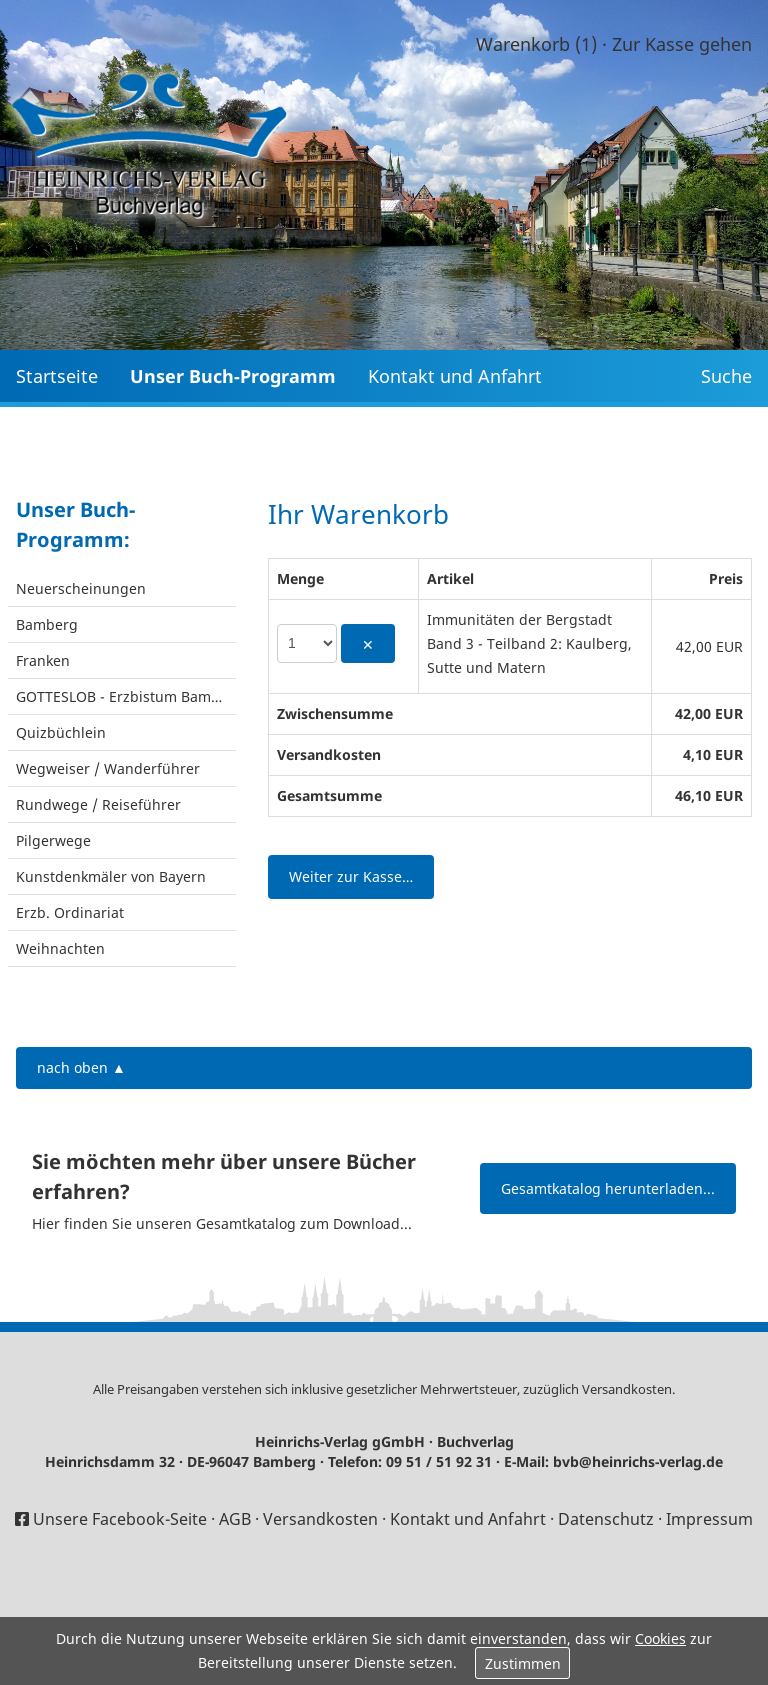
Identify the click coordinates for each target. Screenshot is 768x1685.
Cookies (660, 1638)
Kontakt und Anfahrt (455, 376)
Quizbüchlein (61, 732)
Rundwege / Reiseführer (98, 804)
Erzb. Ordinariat (70, 912)
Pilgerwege (53, 840)
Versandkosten (627, 1389)
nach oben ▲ (81, 1067)
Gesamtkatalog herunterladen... (608, 1188)
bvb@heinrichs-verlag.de (638, 1461)
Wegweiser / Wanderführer (108, 768)
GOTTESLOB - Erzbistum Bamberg (126, 696)
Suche (726, 376)
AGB (235, 1519)
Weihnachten (60, 948)
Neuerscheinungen (81, 588)
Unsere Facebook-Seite (120, 1519)
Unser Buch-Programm (233, 376)
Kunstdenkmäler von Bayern (111, 876)
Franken (43, 660)
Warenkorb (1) (536, 44)
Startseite (57, 376)
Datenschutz (606, 1519)
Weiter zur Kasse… (351, 876)
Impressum (709, 1519)
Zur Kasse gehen (682, 44)
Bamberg (47, 624)
